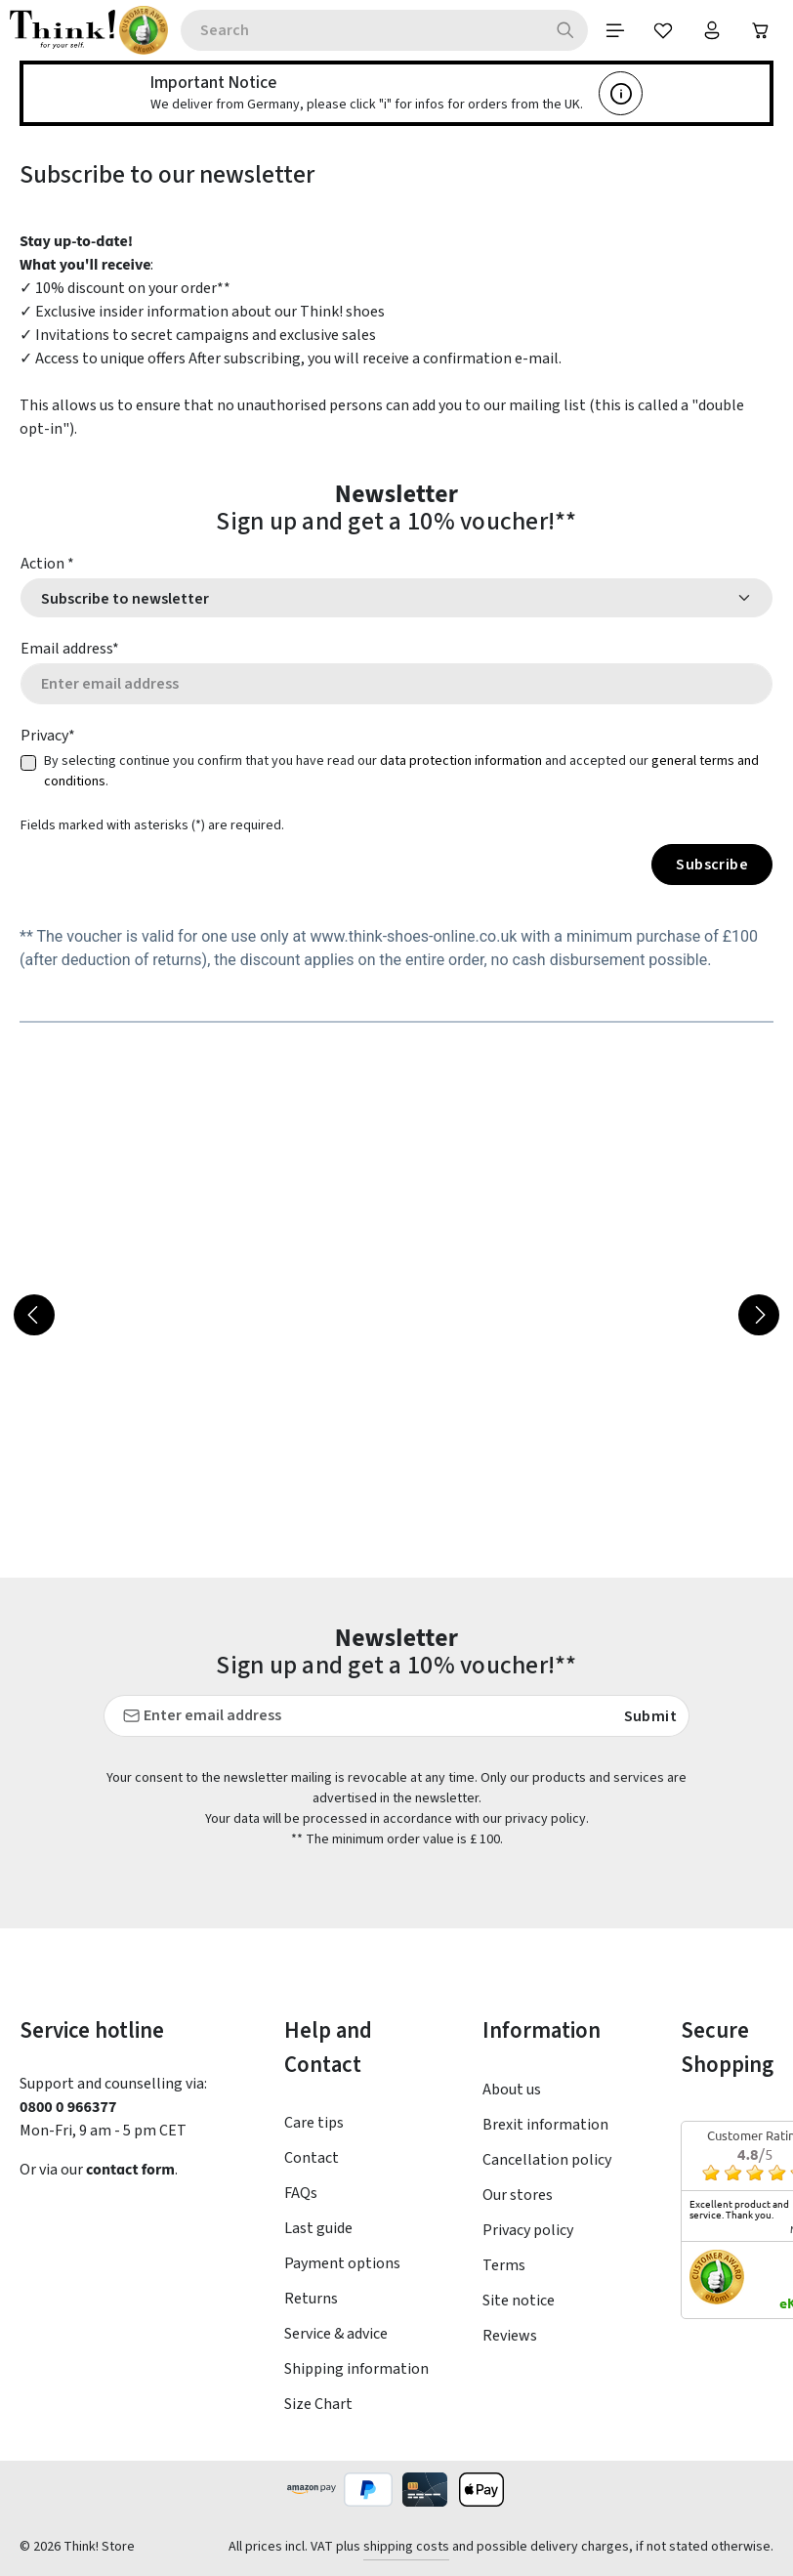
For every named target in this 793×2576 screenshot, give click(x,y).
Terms (503, 2265)
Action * (47, 563)
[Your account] (711, 30)
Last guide (318, 2229)
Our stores (517, 2195)
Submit (650, 1717)
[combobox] (361, 30)
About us (511, 2089)
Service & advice (336, 2334)
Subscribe (712, 865)
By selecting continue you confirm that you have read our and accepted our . (401, 772)
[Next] (758, 1315)
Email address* (70, 648)
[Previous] (34, 1315)
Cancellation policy (546, 2160)
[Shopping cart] (760, 30)
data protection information (461, 762)
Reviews (509, 2335)
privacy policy (545, 1820)
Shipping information (356, 2370)
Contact (311, 2159)
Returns (311, 2299)
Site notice (518, 2300)
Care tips (314, 2123)
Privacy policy (527, 2230)
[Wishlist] (663, 30)
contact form (133, 2169)
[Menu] (614, 30)
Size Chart (318, 2405)
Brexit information (545, 2124)
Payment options (342, 2264)
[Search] (565, 30)
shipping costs (406, 2547)
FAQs (300, 2194)
